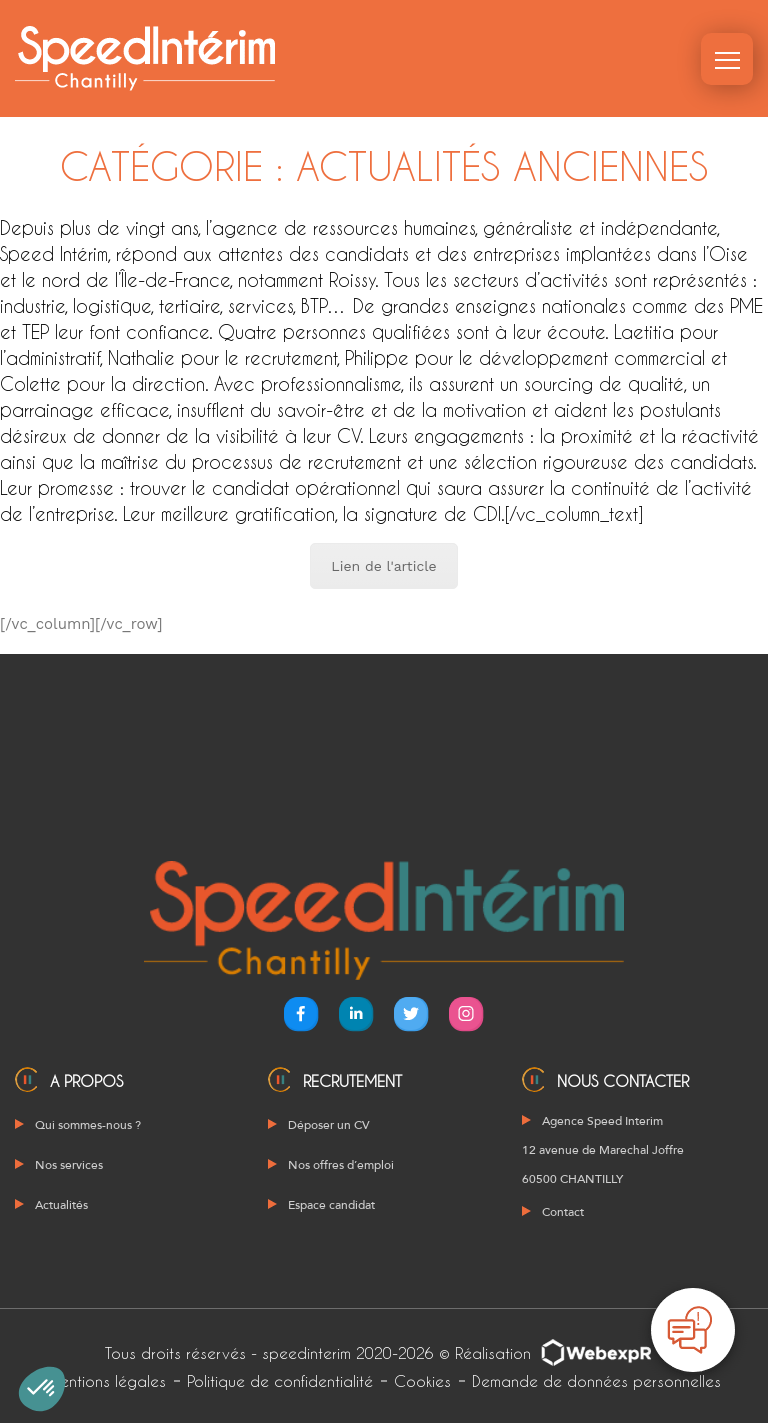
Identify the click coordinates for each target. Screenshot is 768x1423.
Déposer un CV (329, 1125)
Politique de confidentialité (280, 1381)
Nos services (69, 1165)
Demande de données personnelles (596, 1381)
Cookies (422, 1381)
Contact (563, 1212)
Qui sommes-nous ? (88, 1125)
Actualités (61, 1205)
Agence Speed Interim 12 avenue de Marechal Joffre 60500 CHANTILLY (603, 1150)
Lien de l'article (383, 566)
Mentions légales (106, 1381)
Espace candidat (331, 1205)
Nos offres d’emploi (341, 1165)
